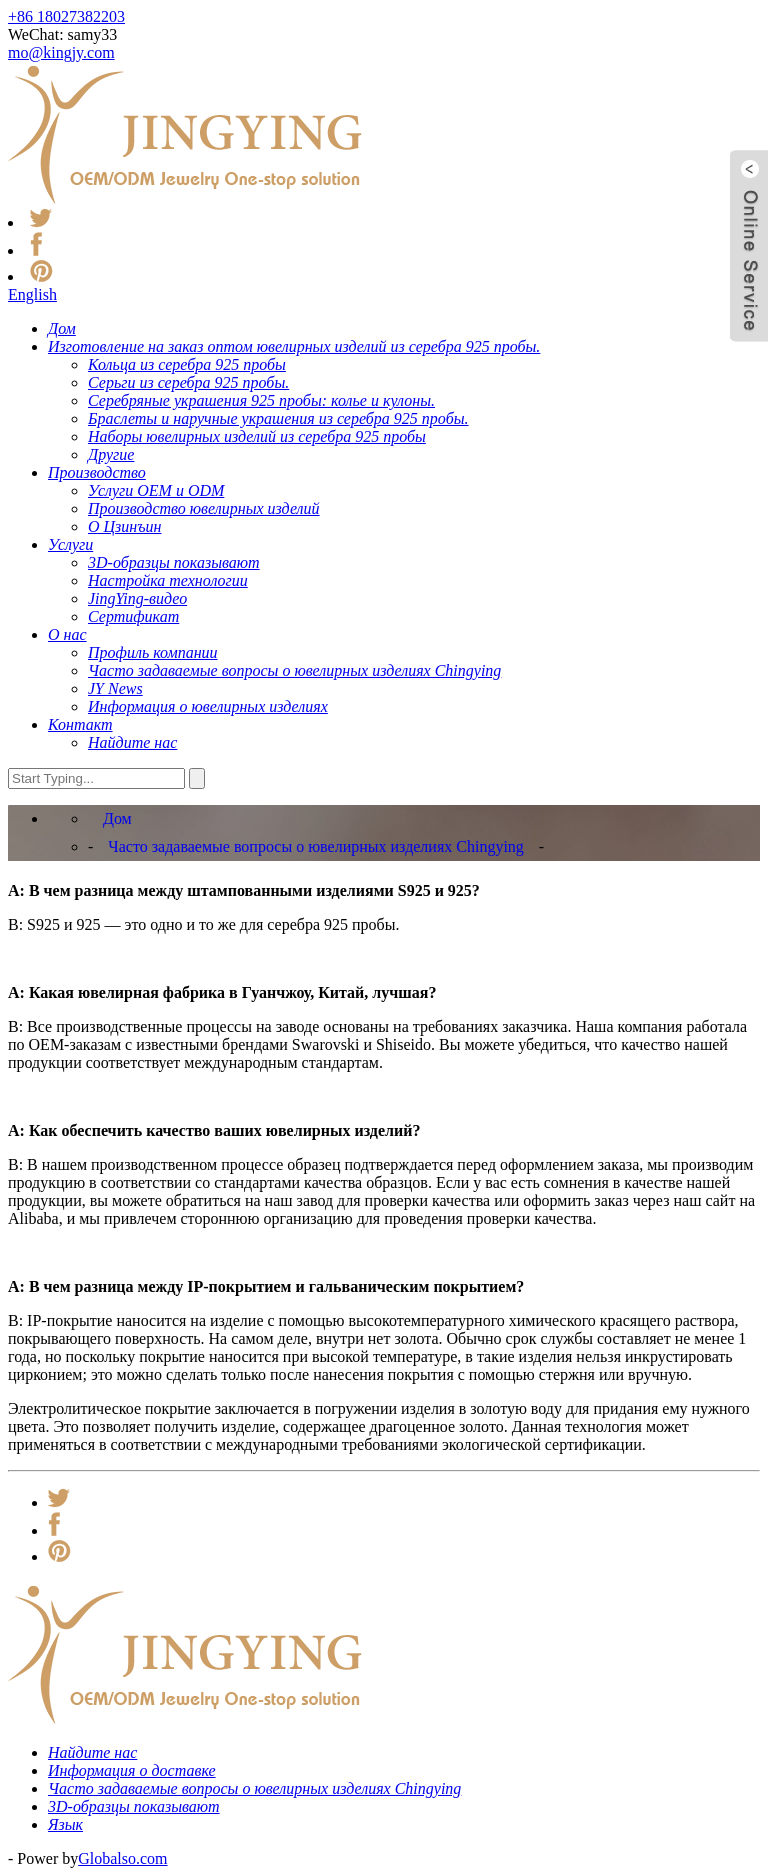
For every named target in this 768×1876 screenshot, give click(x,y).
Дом (117, 818)
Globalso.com (122, 1858)
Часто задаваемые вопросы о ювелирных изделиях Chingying (316, 846)
